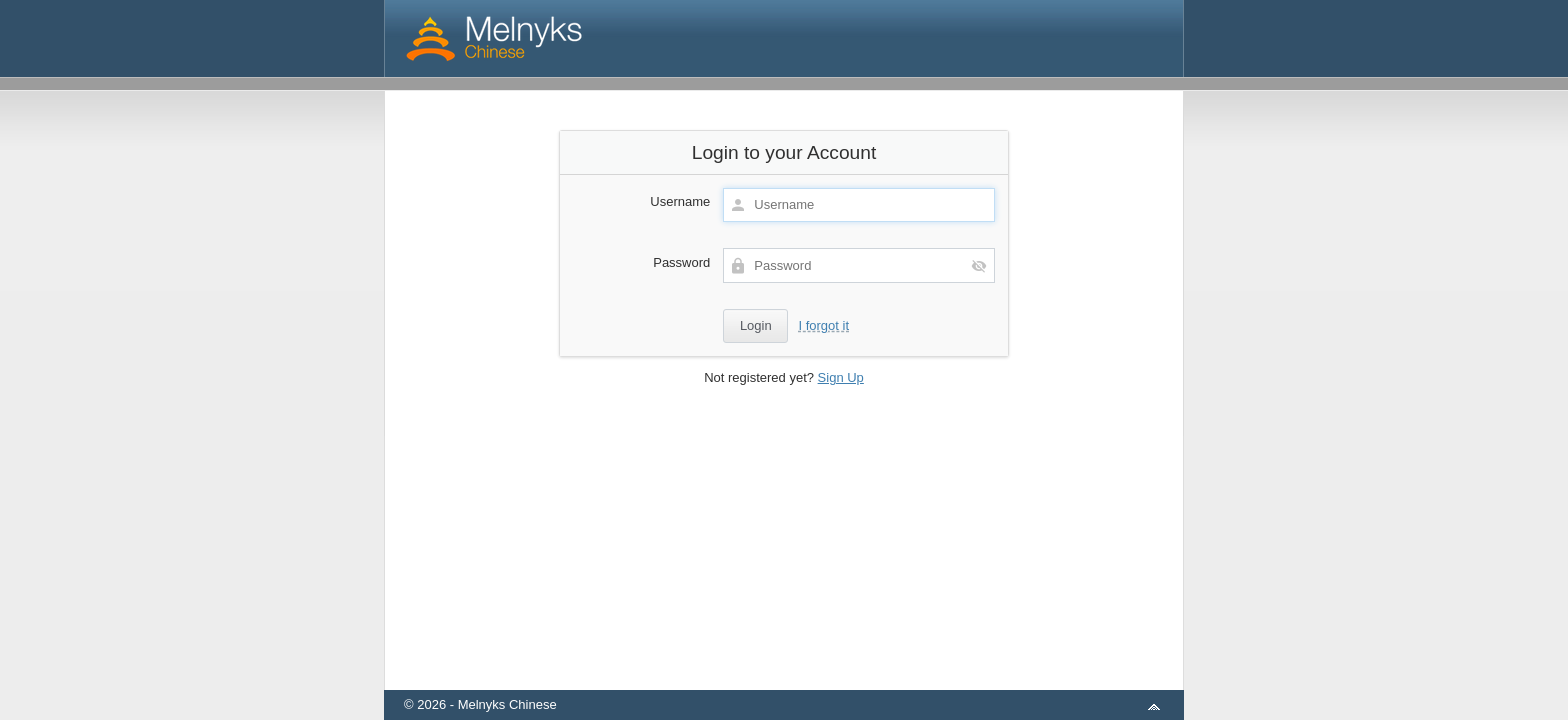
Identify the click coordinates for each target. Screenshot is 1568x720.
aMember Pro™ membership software (807, 678)
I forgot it (823, 325)
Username (680, 201)
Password (681, 262)
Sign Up (841, 377)
